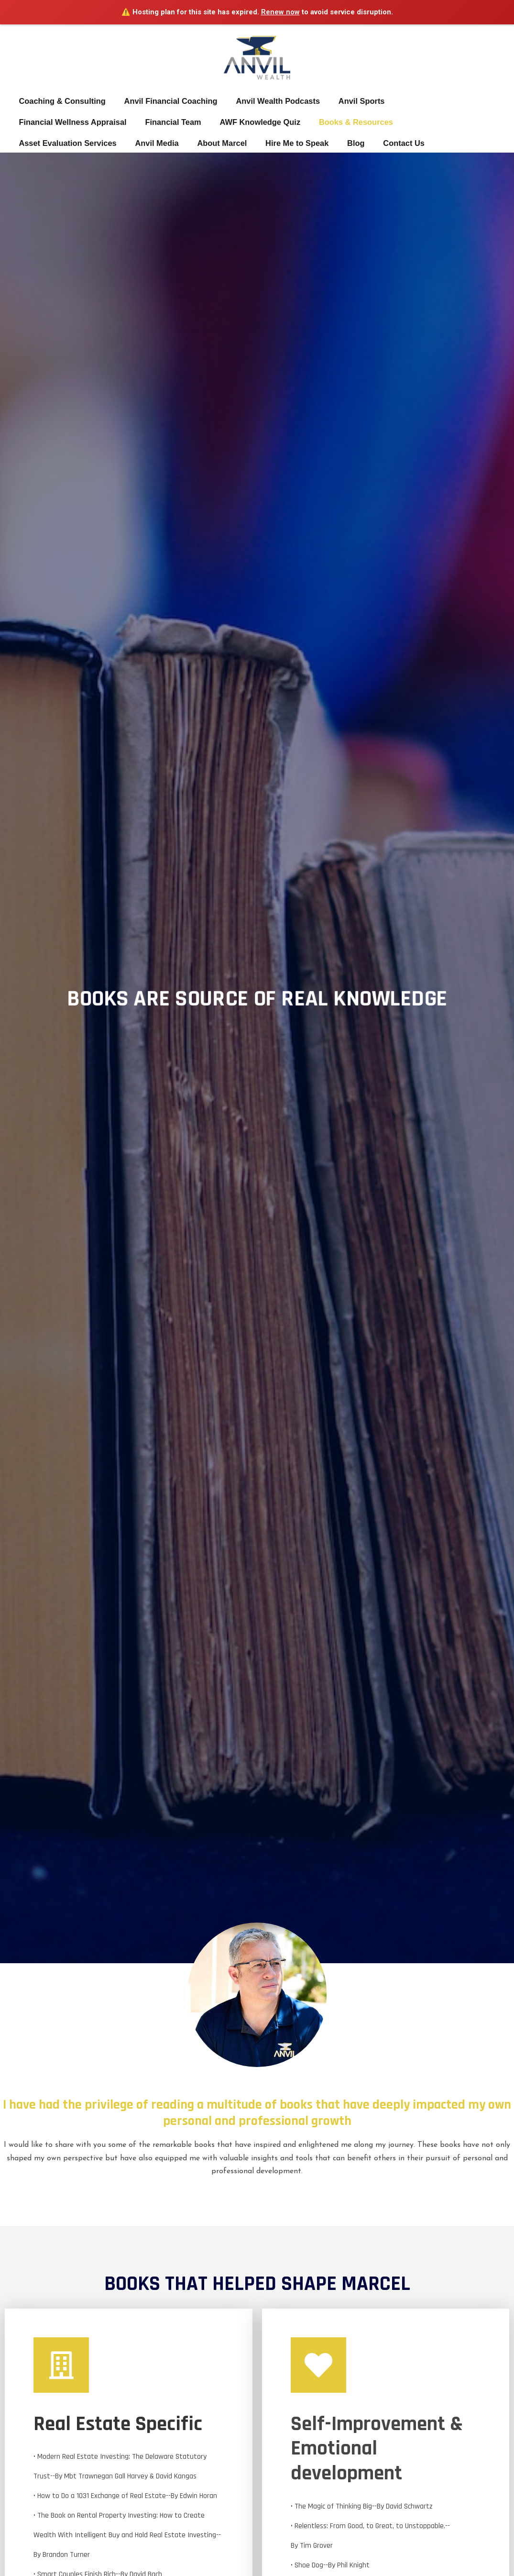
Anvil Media (39, 143)
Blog (229, 143)
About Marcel (101, 143)
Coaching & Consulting (60, 101)
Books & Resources (346, 122)
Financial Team (169, 122)
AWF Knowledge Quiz (253, 122)
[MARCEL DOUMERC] (257, 51)
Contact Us (274, 143)
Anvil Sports (351, 101)
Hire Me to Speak (173, 143)
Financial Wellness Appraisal (71, 122)
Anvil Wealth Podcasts (271, 101)
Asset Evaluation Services (447, 122)
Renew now (280, 12)
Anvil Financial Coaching (166, 101)
